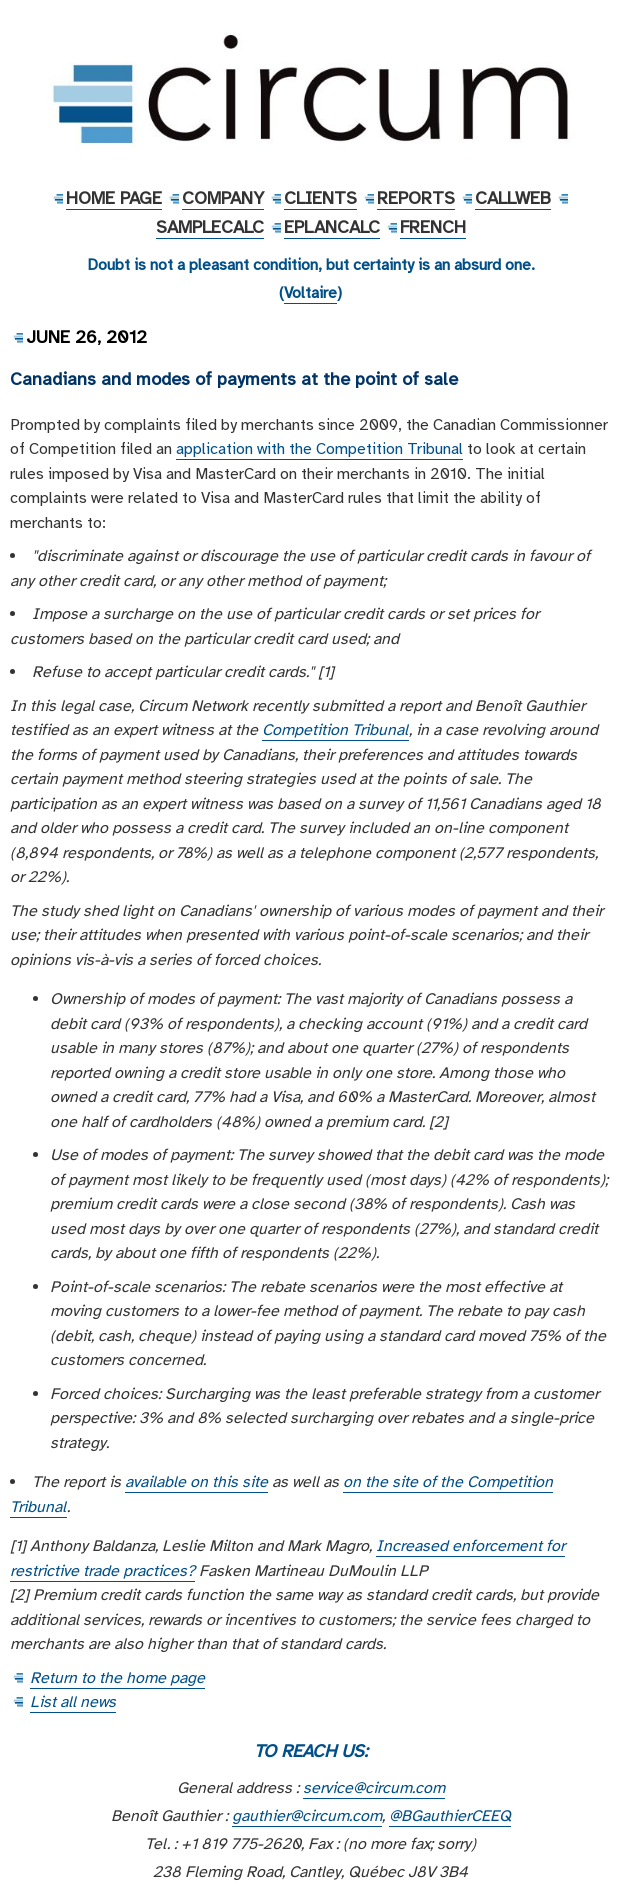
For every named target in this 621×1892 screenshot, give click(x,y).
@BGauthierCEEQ (450, 1816)
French (433, 227)
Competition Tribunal (335, 730)
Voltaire (310, 293)
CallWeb (513, 198)
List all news (73, 1702)
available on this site (196, 1482)
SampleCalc (210, 227)
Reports (416, 198)
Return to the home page (117, 1678)
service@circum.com (374, 1788)
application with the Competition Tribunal (319, 449)
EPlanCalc (332, 227)
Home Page (114, 198)
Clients (320, 198)
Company (223, 198)
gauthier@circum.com (307, 1816)
